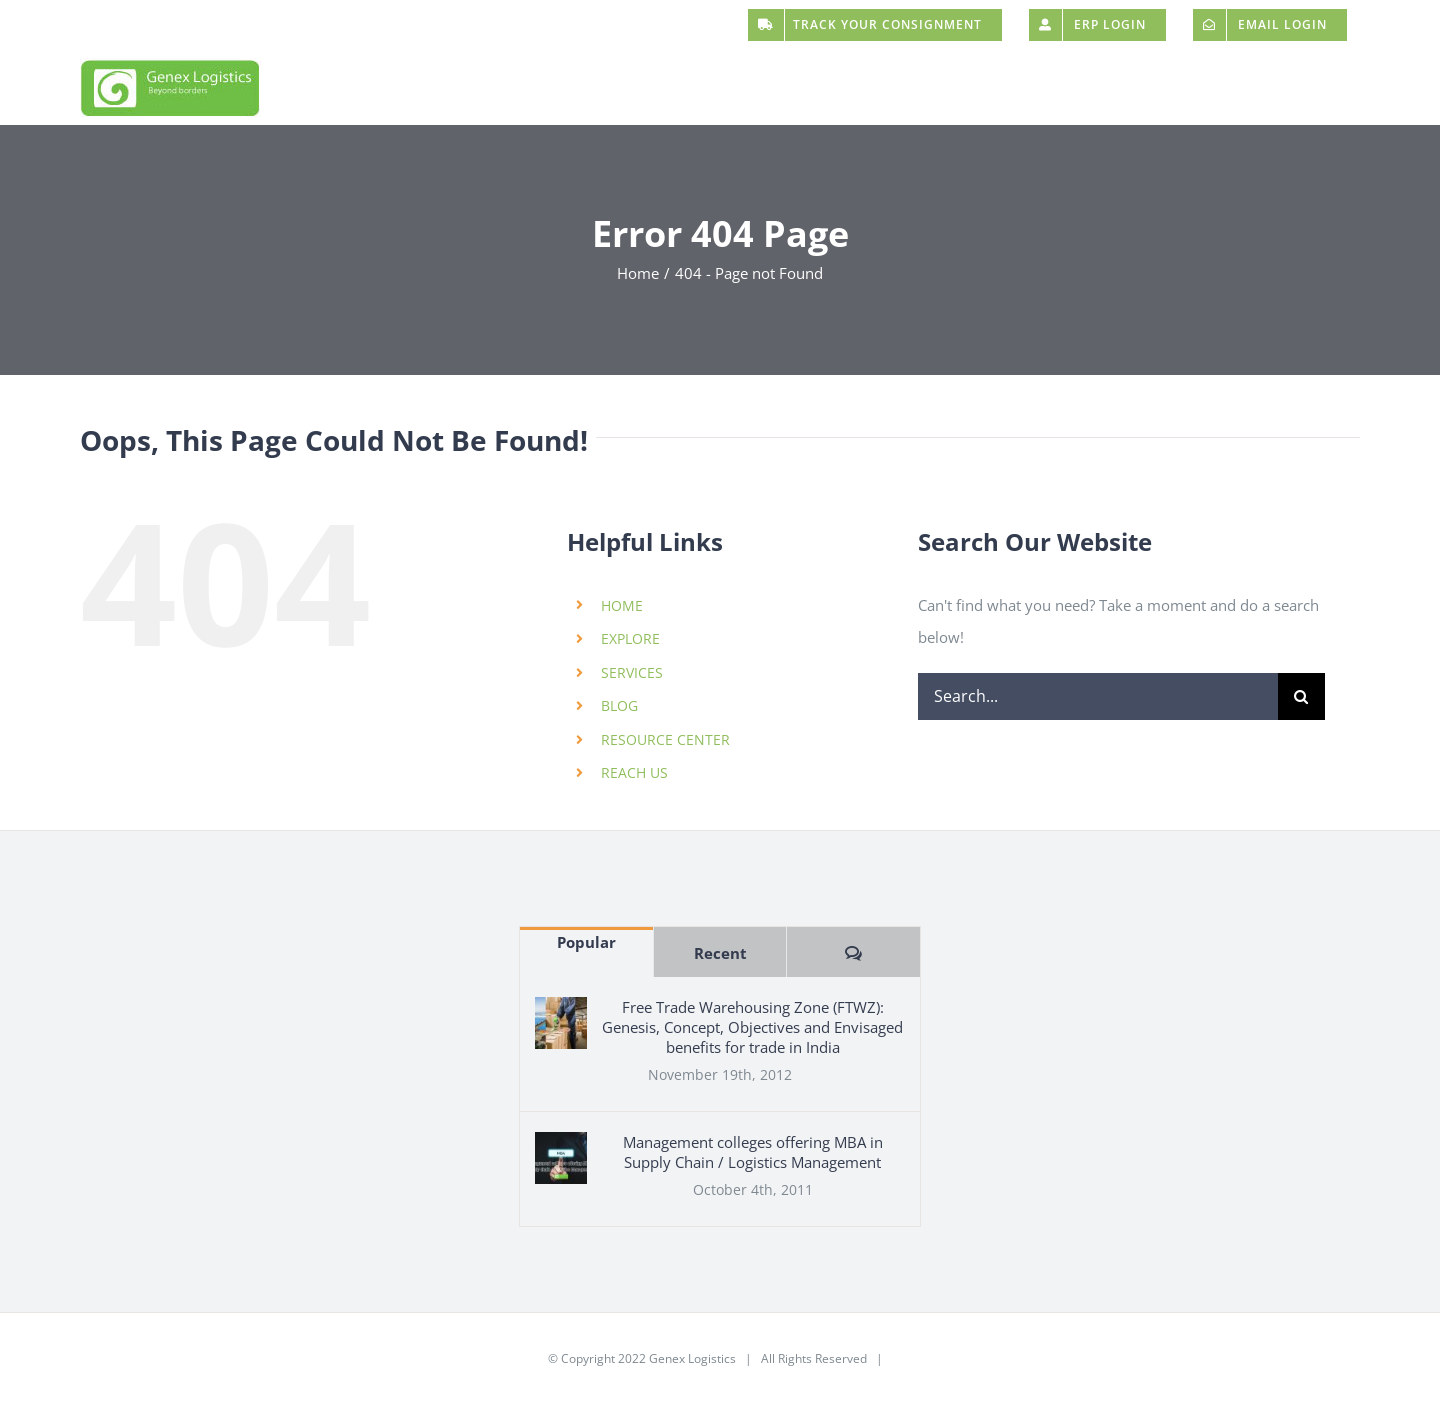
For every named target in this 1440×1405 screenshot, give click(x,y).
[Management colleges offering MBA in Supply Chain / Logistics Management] (561, 1158)
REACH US (634, 772)
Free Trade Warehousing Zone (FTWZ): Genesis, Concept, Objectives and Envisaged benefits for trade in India (752, 1027)
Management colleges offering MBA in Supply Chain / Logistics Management (753, 1152)
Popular (586, 942)
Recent (720, 953)
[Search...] (1098, 696)
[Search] (1301, 696)
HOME (622, 605)
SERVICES (632, 672)
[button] (1314, 87)
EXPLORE (630, 638)
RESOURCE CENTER (665, 739)
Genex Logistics (692, 1358)
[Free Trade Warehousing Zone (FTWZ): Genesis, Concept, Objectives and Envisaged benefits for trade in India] (561, 1023)
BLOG (619, 705)
